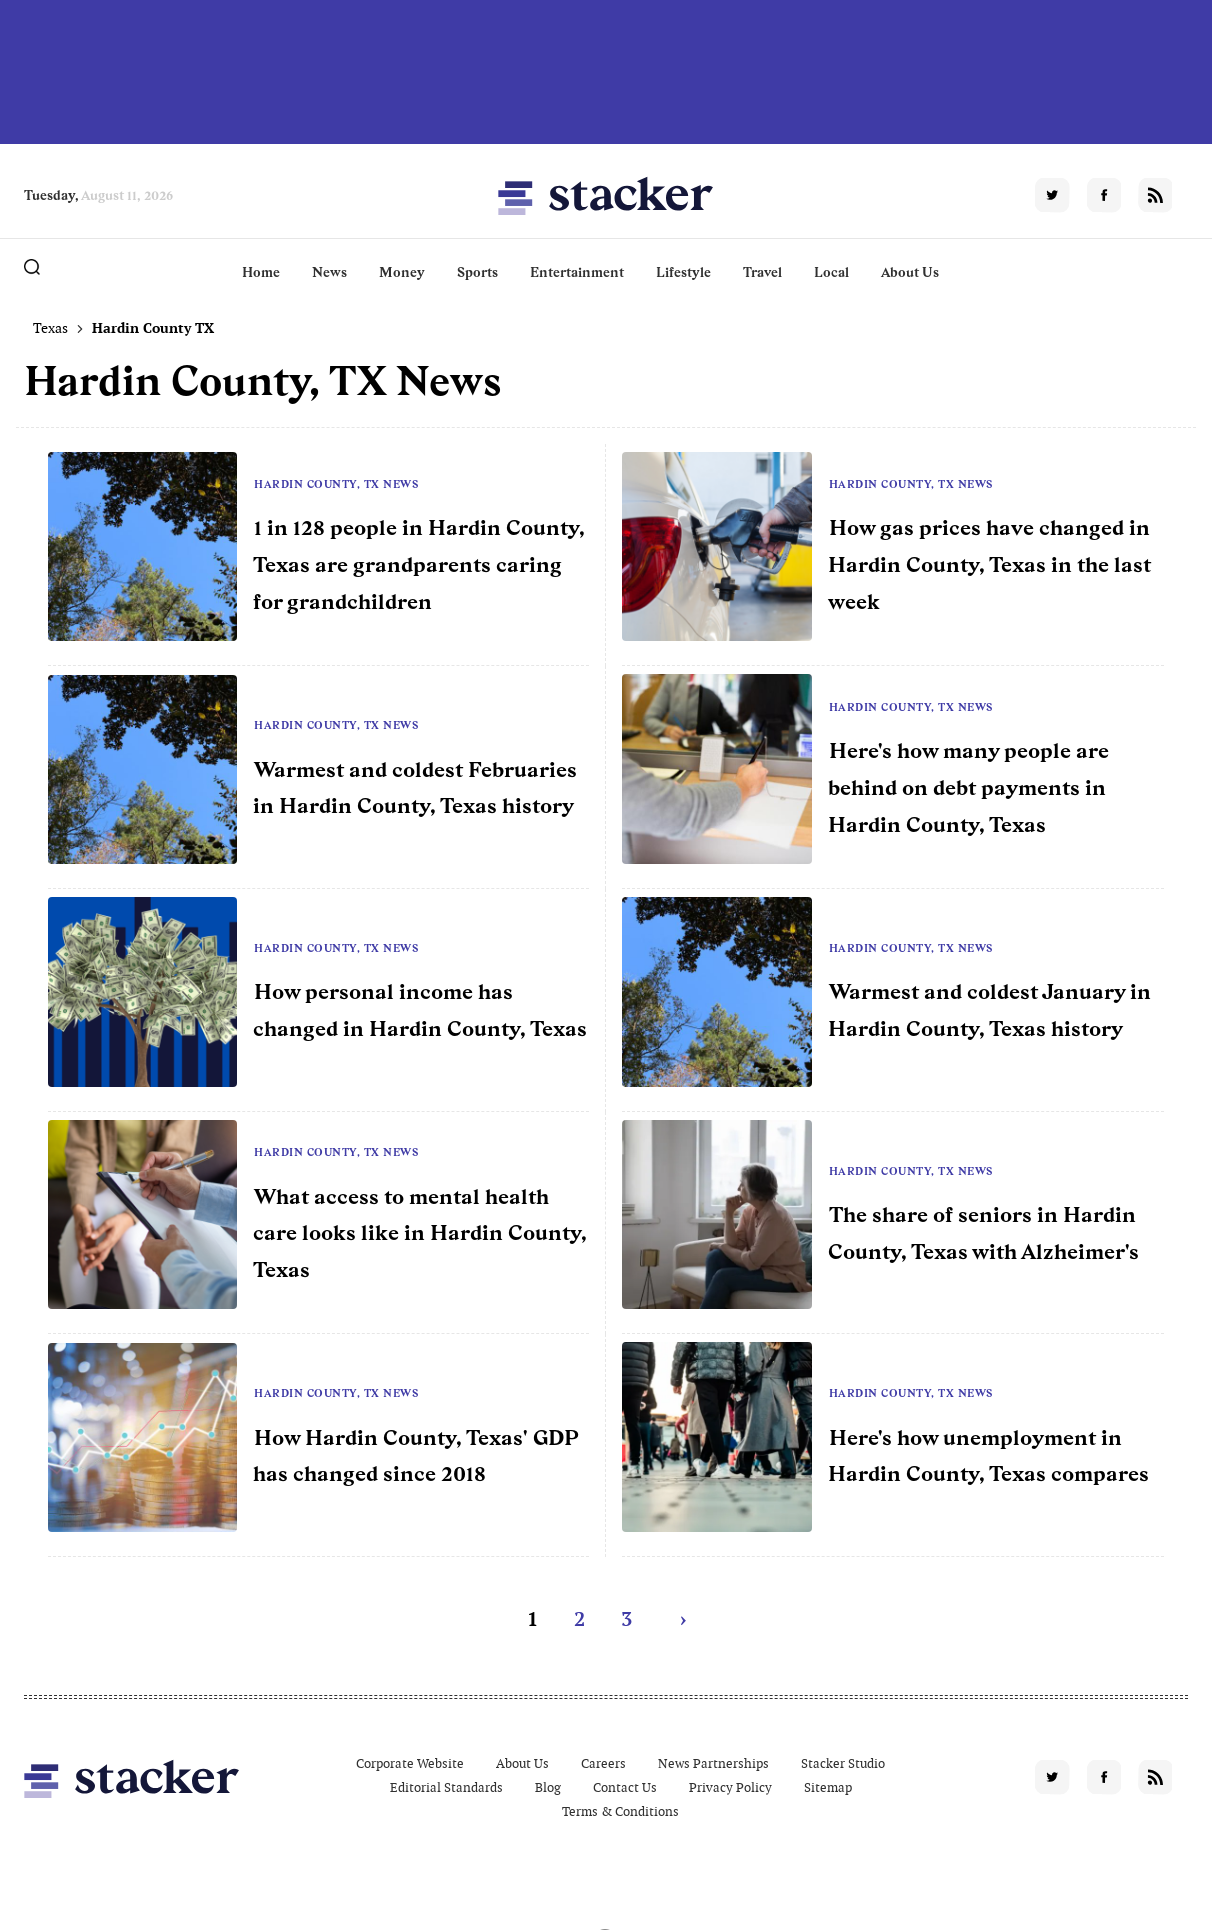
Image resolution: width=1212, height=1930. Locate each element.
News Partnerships (713, 1763)
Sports (477, 272)
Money (402, 272)
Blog (548, 1787)
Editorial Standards (446, 1787)
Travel (762, 272)
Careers (603, 1763)
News (329, 272)
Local (831, 272)
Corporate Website (410, 1763)
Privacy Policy (730, 1787)
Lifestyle (683, 272)
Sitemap (828, 1787)
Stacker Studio (843, 1763)
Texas (50, 328)
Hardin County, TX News (336, 484)
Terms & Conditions (620, 1811)
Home (261, 272)
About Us (910, 272)
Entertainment (577, 272)
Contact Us (625, 1787)
